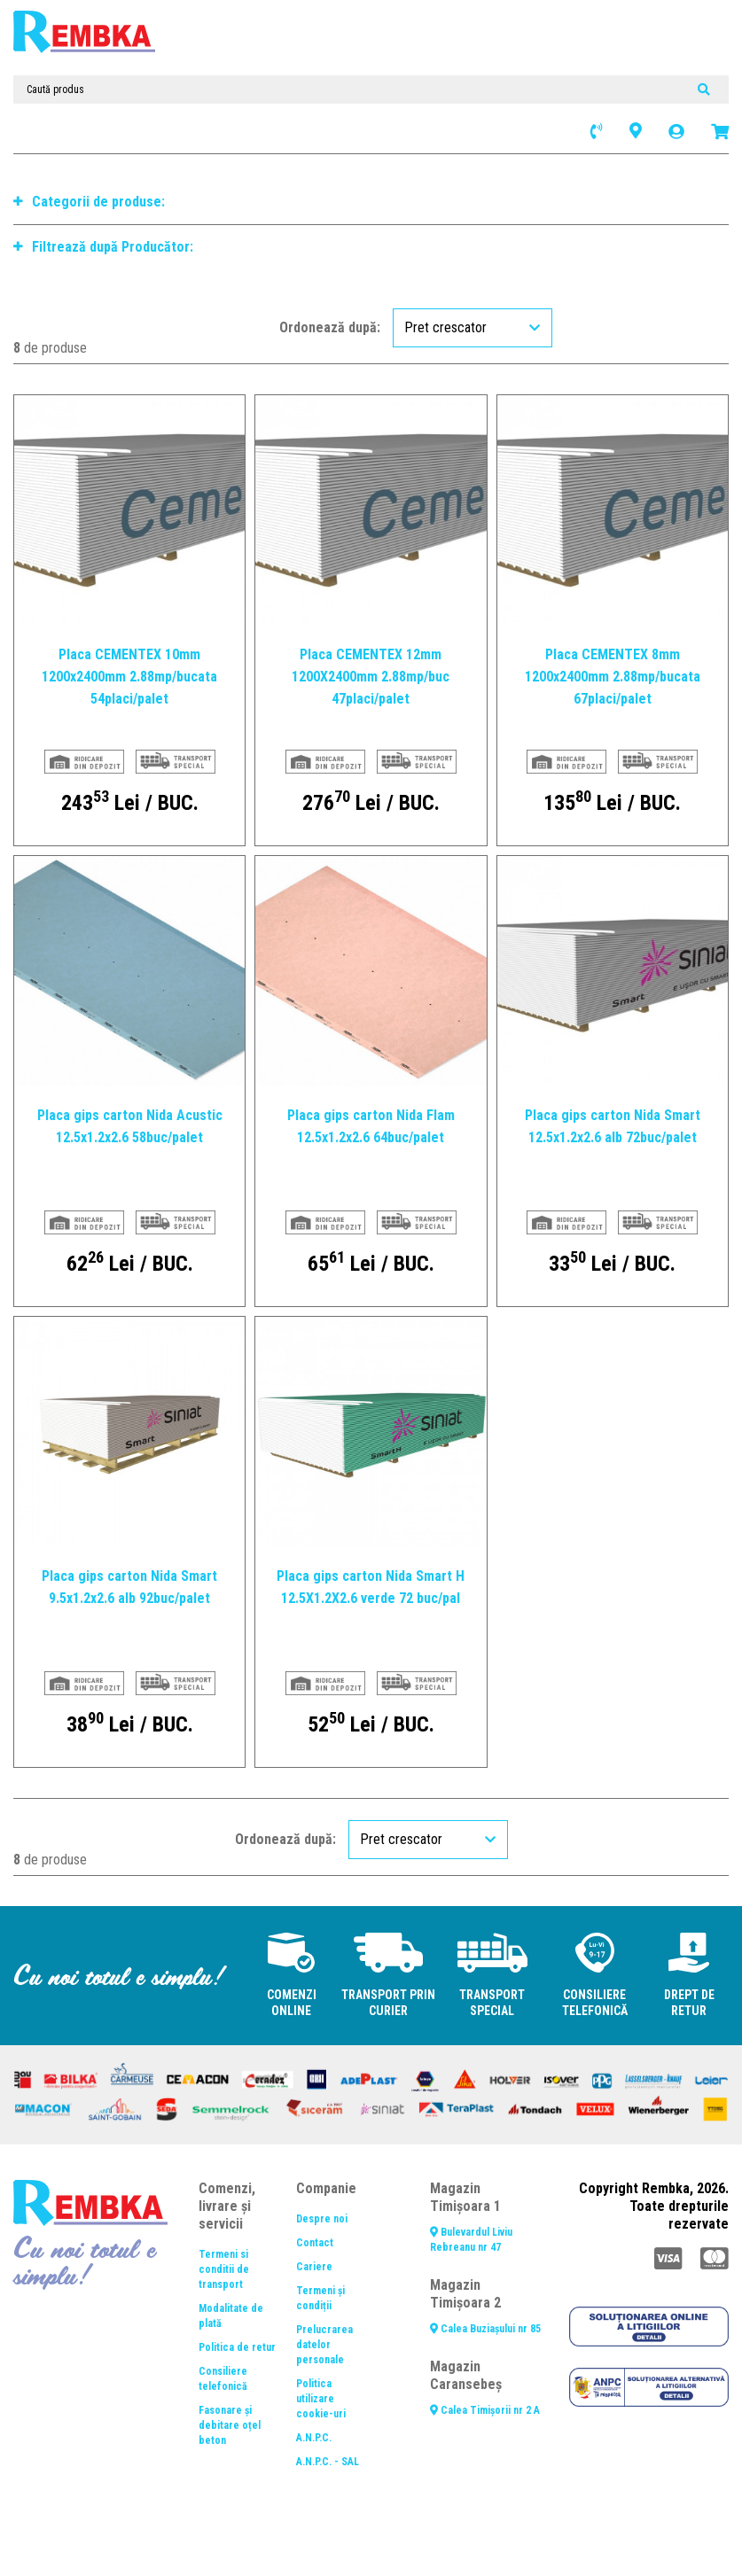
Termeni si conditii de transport (224, 2269)
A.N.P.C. (314, 2438)
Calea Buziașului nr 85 (485, 2329)
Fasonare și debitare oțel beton (230, 2425)
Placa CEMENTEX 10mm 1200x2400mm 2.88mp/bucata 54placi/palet (129, 676)
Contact (314, 2243)
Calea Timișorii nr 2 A (485, 2410)
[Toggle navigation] (183, 53)
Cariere (314, 2267)
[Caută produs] (371, 89)
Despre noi (322, 2219)
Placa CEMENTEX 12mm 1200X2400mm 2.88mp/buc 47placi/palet (370, 676)
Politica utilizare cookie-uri (321, 2399)
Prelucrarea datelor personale (324, 2344)
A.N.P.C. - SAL (327, 2461)
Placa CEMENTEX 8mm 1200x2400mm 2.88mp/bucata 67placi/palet (612, 676)
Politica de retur (237, 2347)
